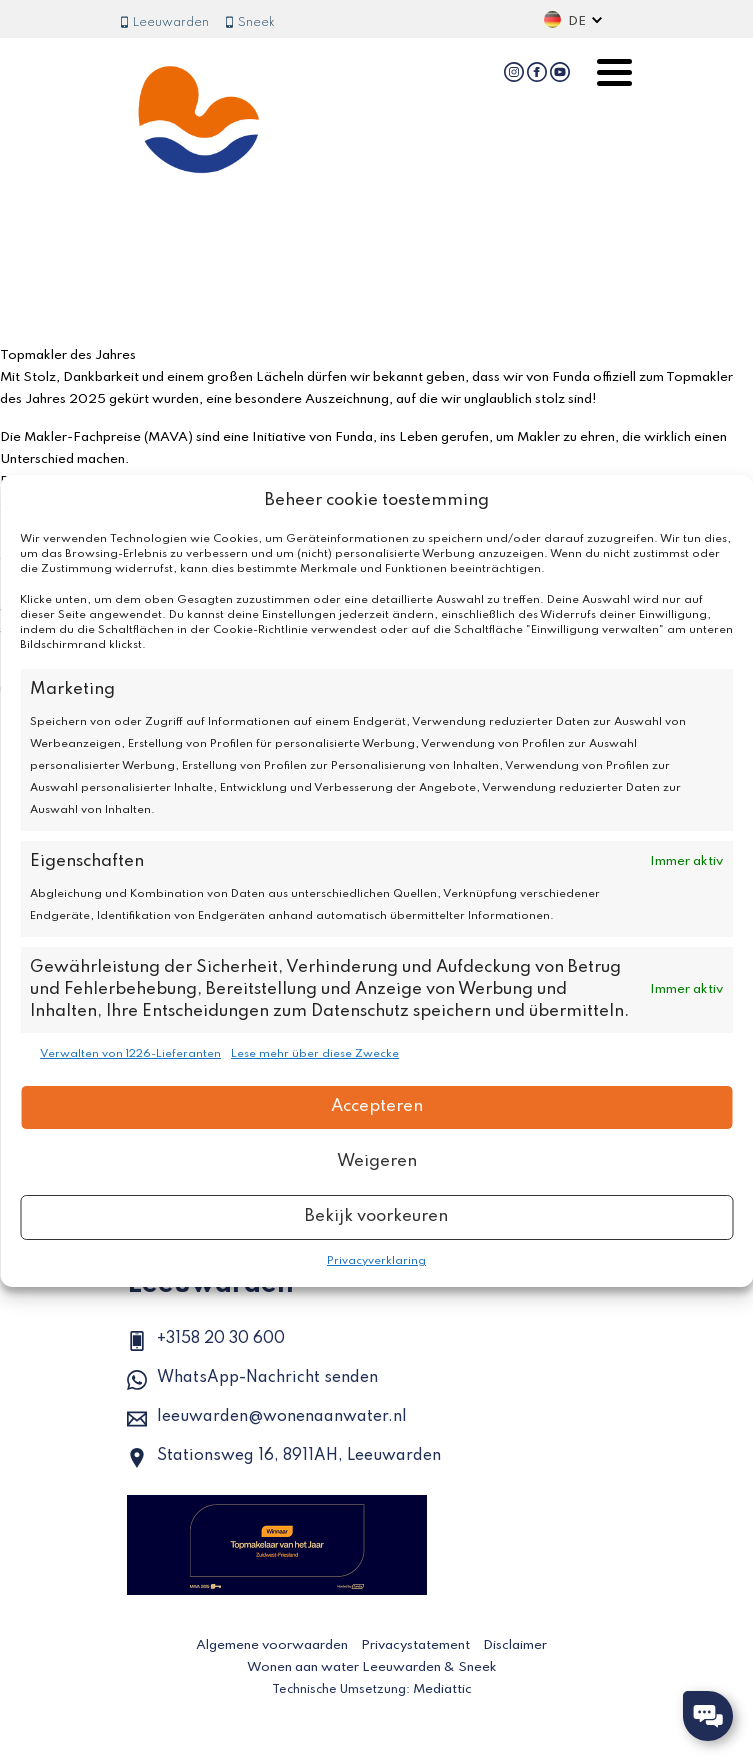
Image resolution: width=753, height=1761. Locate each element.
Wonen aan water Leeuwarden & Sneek (372, 1667)
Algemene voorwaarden (272, 1645)
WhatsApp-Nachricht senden (252, 1380)
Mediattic (442, 1689)
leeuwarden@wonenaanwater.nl (267, 1419)
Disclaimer (515, 1645)
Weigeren (377, 1161)
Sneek (249, 23)
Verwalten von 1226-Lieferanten (130, 1054)
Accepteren (377, 1106)
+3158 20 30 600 (206, 1341)
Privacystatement (415, 1645)
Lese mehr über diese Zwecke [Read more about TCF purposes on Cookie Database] (315, 1054)
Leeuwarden (164, 23)
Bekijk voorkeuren (376, 1216)
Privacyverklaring (376, 1261)
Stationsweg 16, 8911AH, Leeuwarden (284, 1458)
